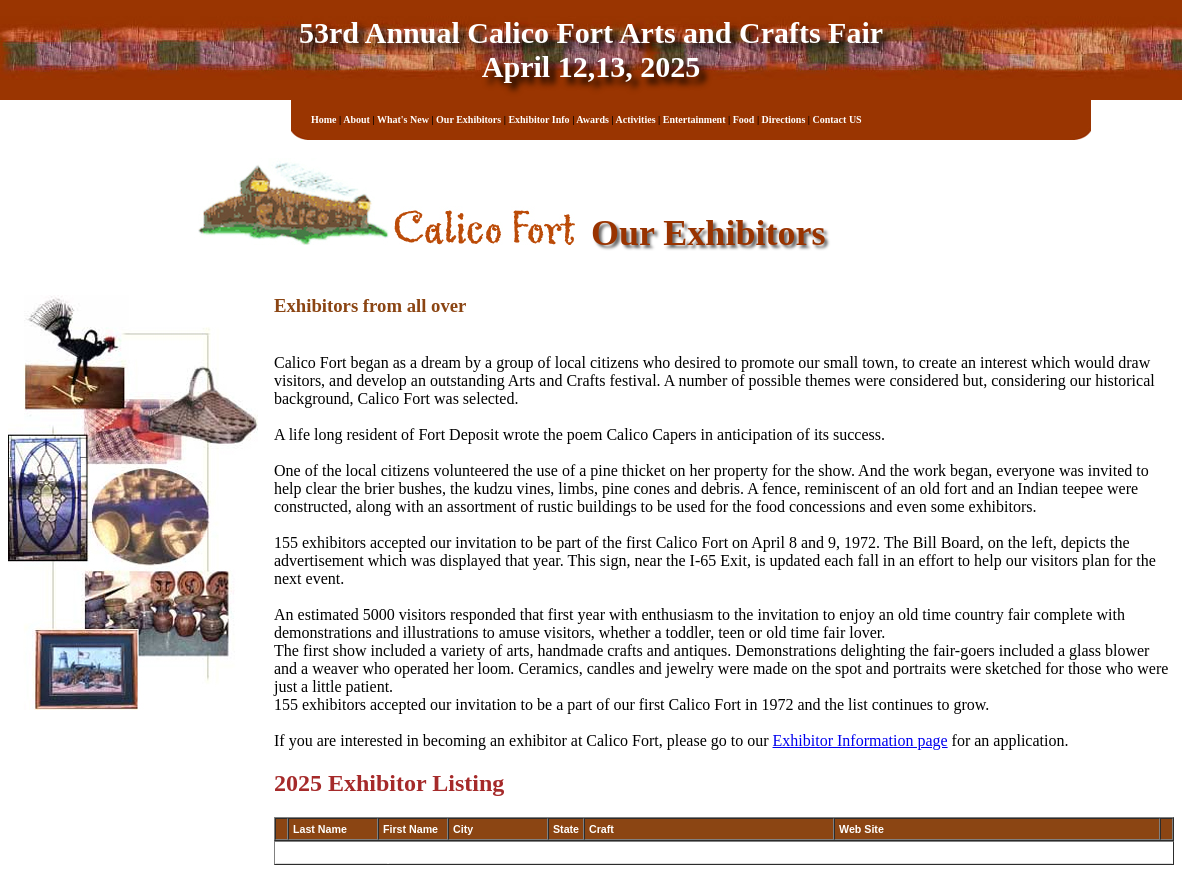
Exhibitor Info (538, 119)
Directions (784, 119)
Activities (636, 119)
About (356, 119)
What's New (403, 119)
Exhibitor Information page (860, 740)
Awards (592, 119)
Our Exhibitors (468, 119)
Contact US (837, 119)
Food (744, 119)
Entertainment (694, 119)
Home (324, 119)
